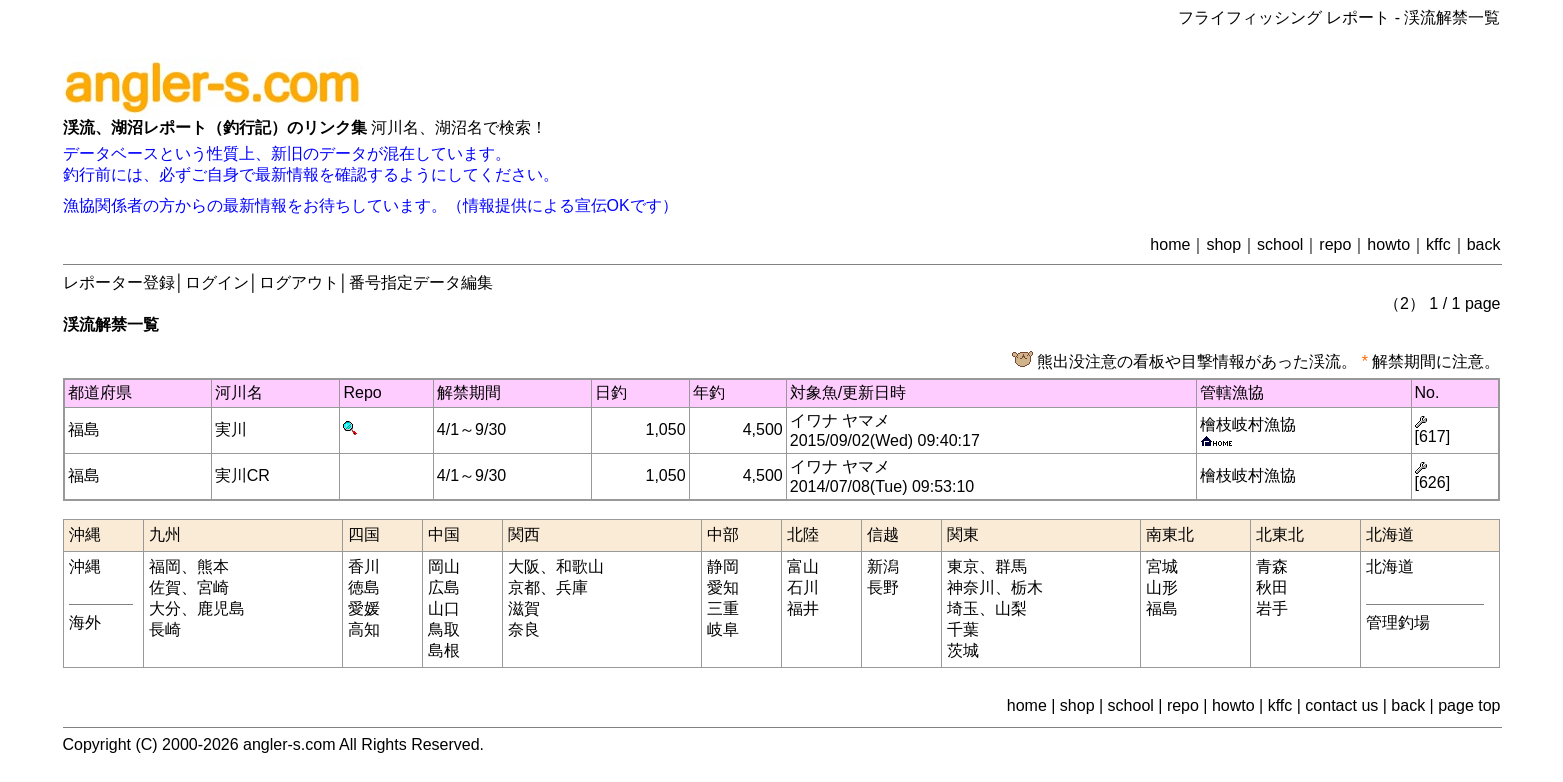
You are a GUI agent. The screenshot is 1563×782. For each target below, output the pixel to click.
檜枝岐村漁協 (1248, 424)
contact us (1341, 705)
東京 (963, 566)
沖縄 (85, 566)
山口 (444, 608)
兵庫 (572, 587)
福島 (84, 429)
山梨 (1011, 608)
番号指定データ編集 (421, 282)
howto (1388, 244)
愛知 (723, 587)
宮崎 (213, 587)
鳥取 (444, 629)
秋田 (1272, 587)
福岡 (165, 566)
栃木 (1027, 587)
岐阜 (723, 629)
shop (1223, 244)
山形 (1162, 587)
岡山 (444, 566)
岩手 (1272, 608)
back (1484, 244)
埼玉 (963, 608)
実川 (231, 429)
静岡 (723, 566)
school (1280, 244)
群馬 (1011, 566)
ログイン (217, 282)
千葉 (963, 629)
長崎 (165, 629)
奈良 (524, 629)
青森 (1272, 566)
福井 (803, 608)
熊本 (213, 566)
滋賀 (524, 608)
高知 (364, 629)
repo (1335, 244)
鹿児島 (221, 608)
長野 (883, 587)
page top (1469, 705)
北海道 (1390, 566)
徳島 (364, 587)
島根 (444, 650)
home (1170, 244)
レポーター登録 (119, 282)
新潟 (883, 566)
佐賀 (165, 587)
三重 (723, 608)
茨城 (963, 650)
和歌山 (580, 566)
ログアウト (299, 282)
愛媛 (364, 608)
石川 (803, 587)
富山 (803, 566)
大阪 (524, 566)
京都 (524, 587)
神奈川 (971, 587)
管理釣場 (1398, 622)
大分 (165, 608)
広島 (444, 587)
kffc (1438, 244)
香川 (364, 566)
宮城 (1162, 566)
